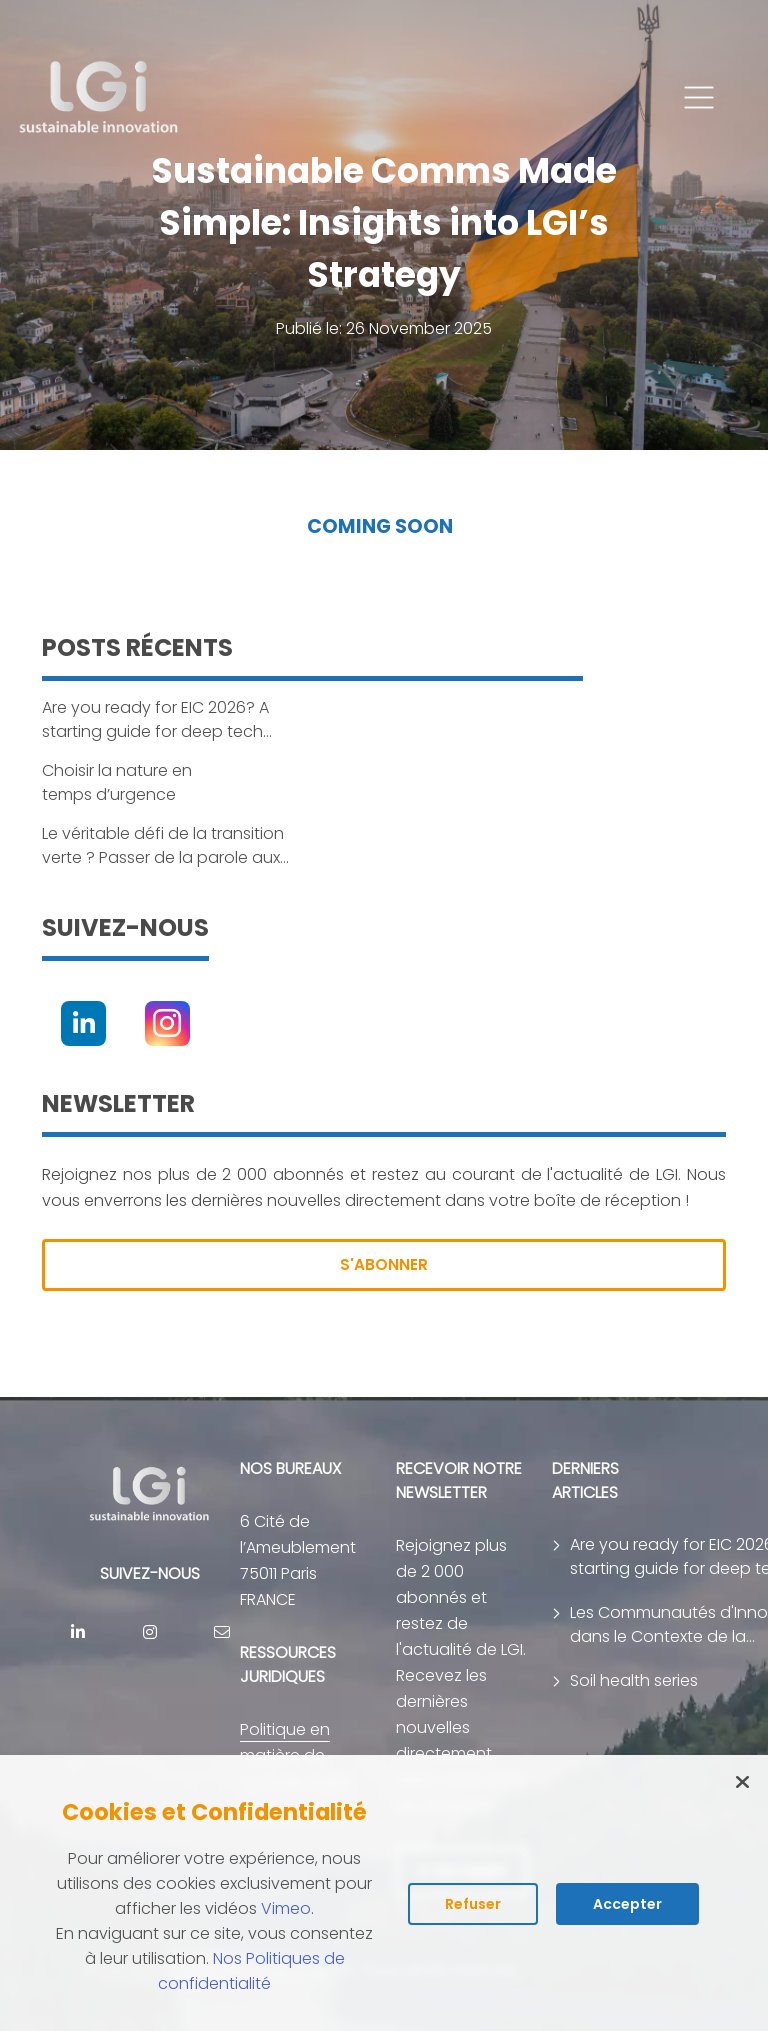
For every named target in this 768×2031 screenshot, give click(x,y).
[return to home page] (99, 98)
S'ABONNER (384, 1264)
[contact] (222, 1632)
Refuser (473, 1904)
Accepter (627, 1904)
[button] (699, 98)
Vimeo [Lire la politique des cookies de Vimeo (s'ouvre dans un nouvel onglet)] (286, 1908)
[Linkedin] (83, 1023)
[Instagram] (167, 1023)
